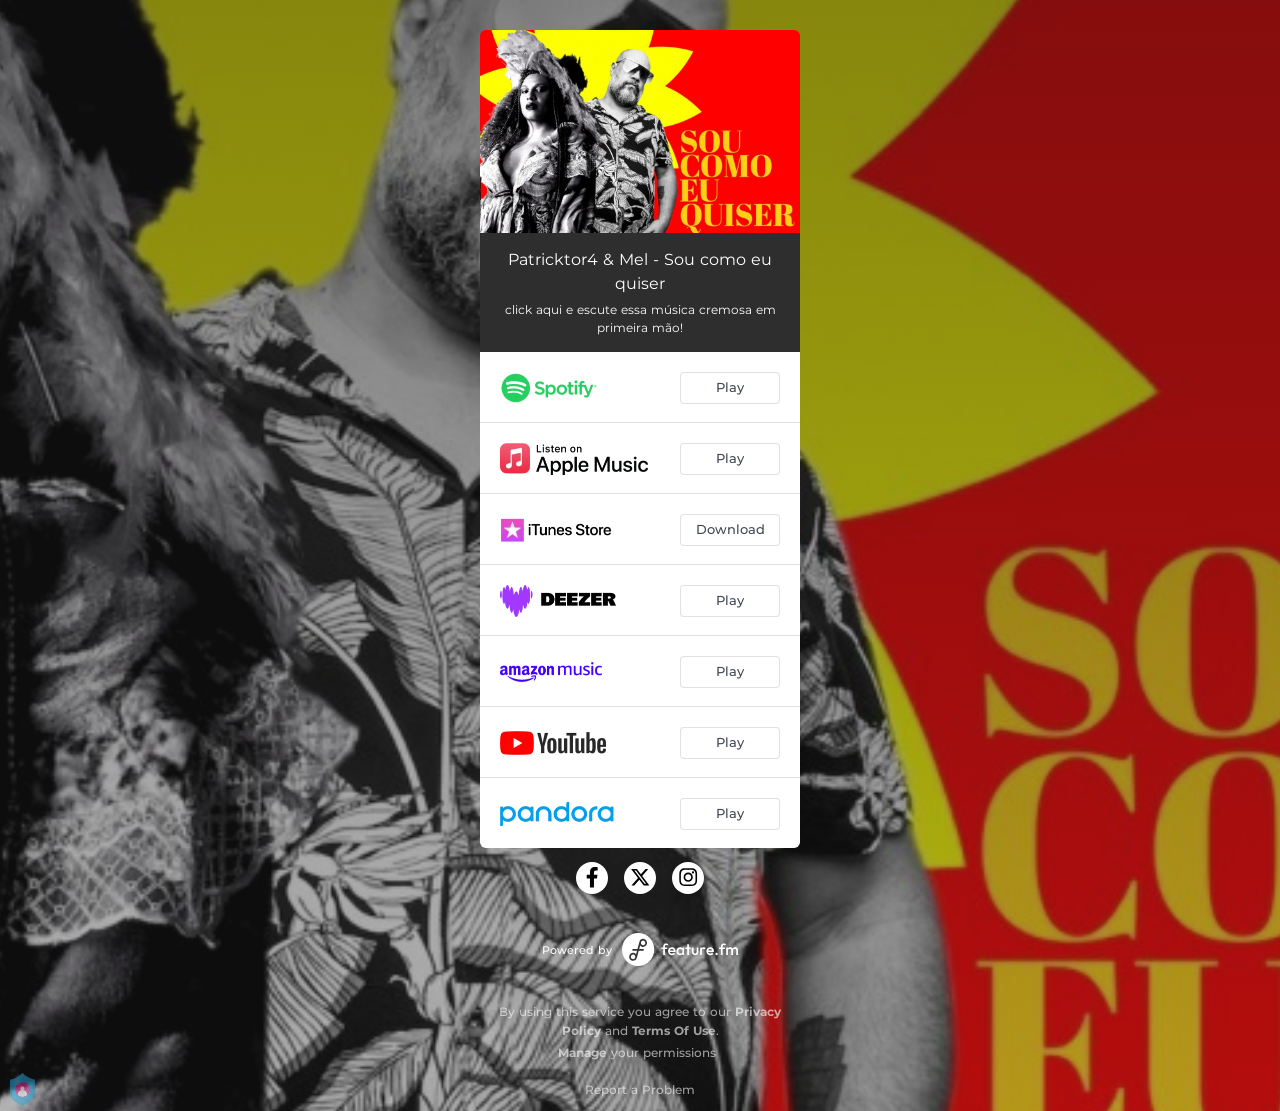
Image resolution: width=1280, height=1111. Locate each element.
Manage (582, 1052)
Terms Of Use (674, 1030)
